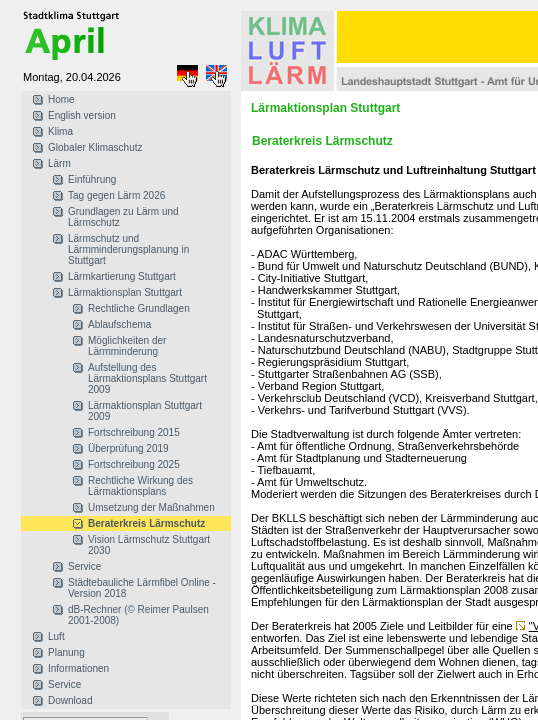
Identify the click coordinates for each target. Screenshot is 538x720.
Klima (60, 131)
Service (84, 566)
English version (82, 115)
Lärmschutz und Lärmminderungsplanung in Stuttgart (128, 249)
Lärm (59, 163)
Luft (56, 636)
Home (61, 99)
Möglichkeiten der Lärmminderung (127, 346)
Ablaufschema (119, 324)
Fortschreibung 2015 (134, 432)
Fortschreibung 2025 (134, 464)
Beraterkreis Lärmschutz (146, 523)
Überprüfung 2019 (128, 448)
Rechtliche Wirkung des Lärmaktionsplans (140, 486)
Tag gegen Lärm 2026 (116, 195)
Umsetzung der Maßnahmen (151, 507)
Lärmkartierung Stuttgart (122, 276)
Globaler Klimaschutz (95, 147)
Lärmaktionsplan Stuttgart (125, 292)
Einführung (92, 179)
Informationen (78, 668)
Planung (66, 652)
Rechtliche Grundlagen (139, 308)
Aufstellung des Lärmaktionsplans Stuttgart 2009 (147, 378)
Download (70, 700)
